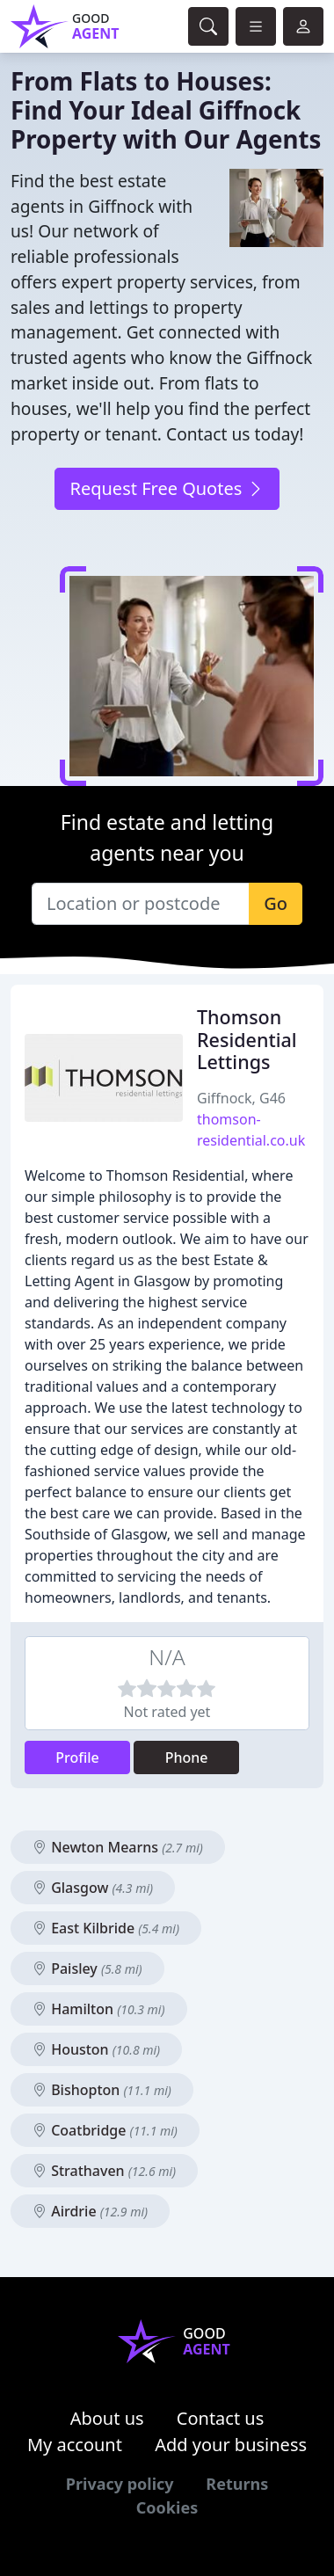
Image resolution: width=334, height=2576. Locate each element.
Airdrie (90, 2211)
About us (107, 2418)
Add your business (231, 2444)
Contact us (221, 2418)
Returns (237, 2483)
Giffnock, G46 (241, 1098)
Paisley (87, 1968)
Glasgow (93, 1887)
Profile (77, 1757)
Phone (186, 1757)
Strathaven (104, 2170)
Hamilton (99, 2009)
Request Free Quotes (166, 488)
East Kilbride (106, 1928)
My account (74, 2444)
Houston (96, 2049)
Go (275, 903)
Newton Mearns (118, 1847)
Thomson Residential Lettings (247, 1039)
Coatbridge (105, 2130)
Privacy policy (120, 2483)
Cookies (167, 2507)
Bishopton (102, 2089)
